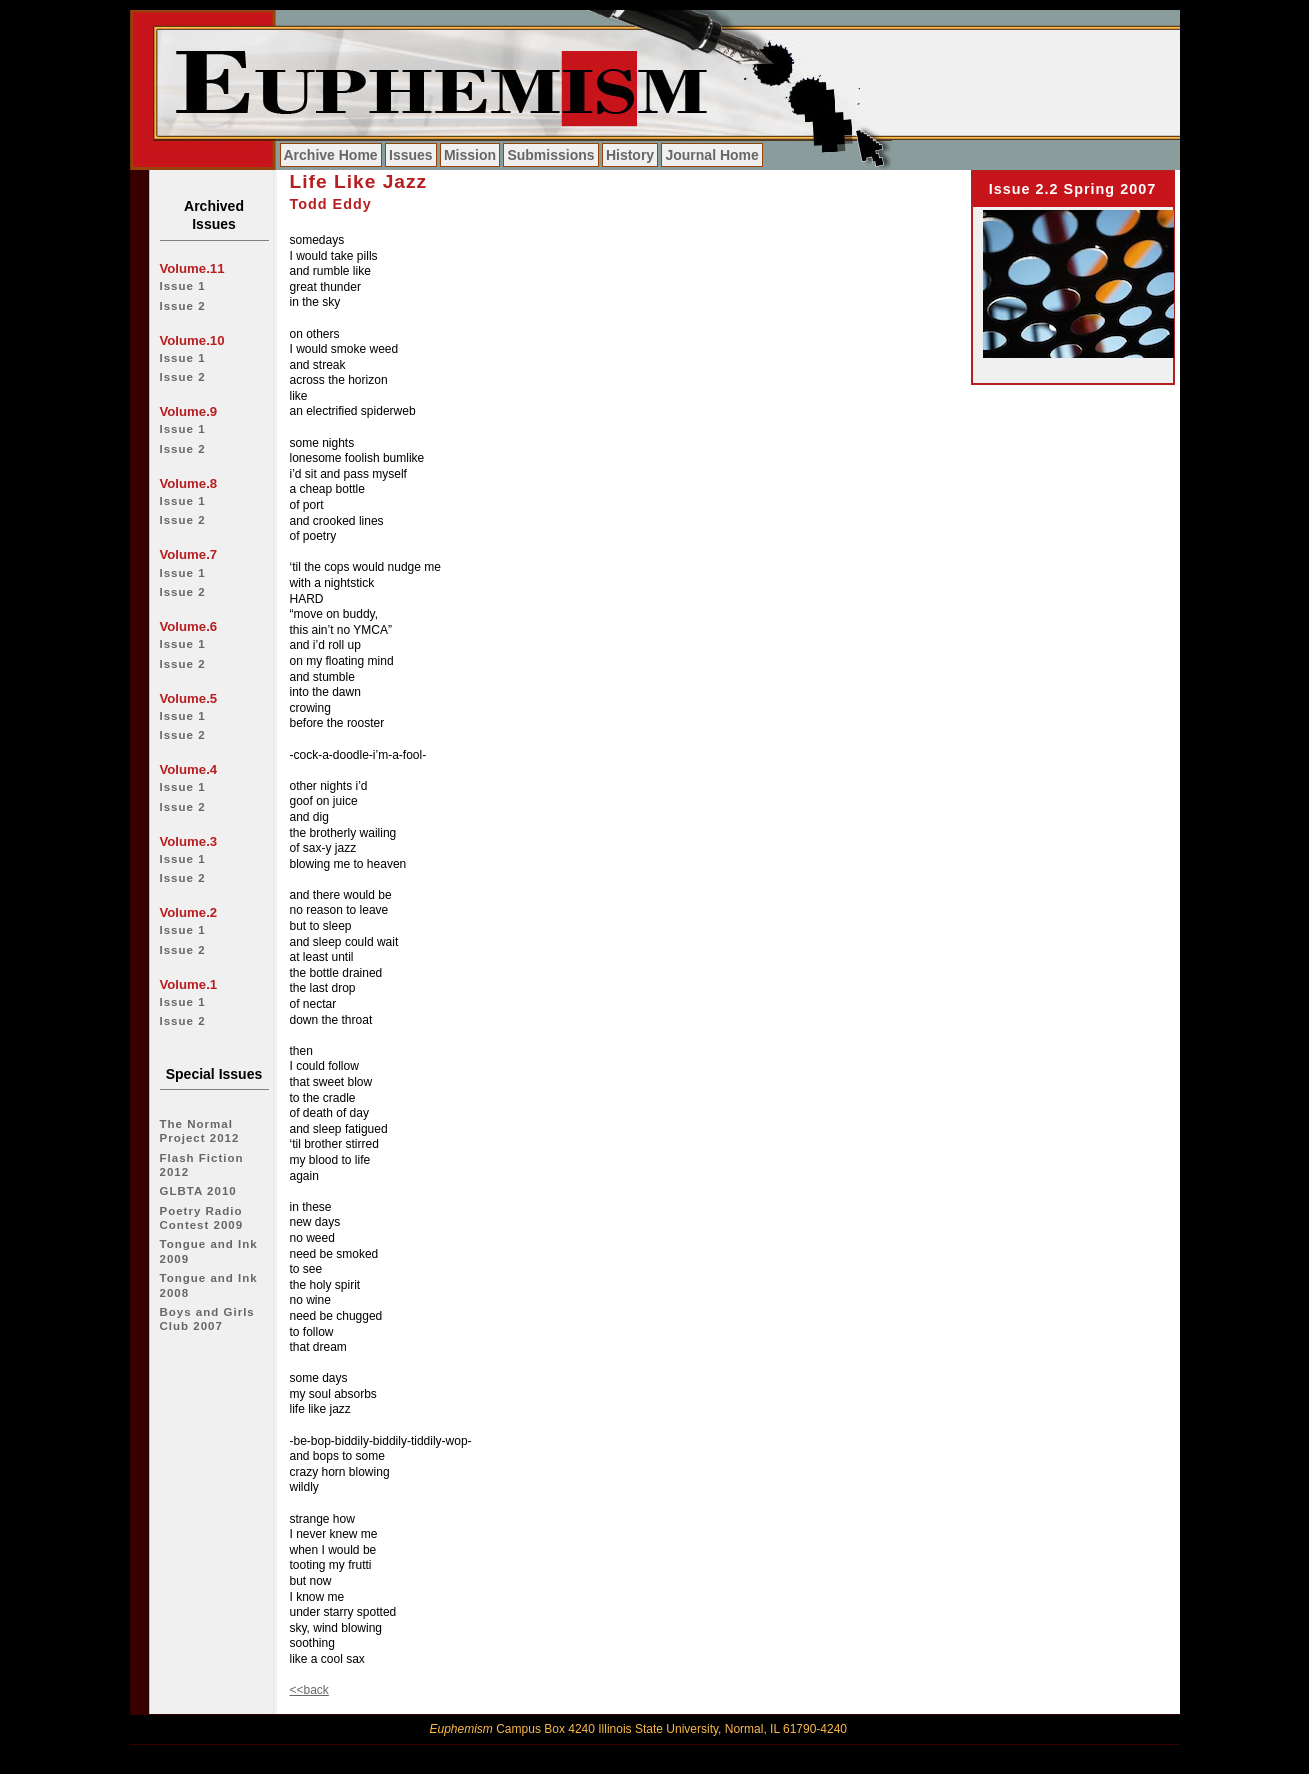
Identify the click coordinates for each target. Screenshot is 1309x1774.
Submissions (550, 155)
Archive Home (331, 155)
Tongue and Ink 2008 (209, 1285)
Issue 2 (183, 306)
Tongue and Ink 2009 (209, 1251)
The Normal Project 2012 (200, 1131)
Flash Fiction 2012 (202, 1165)
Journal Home (711, 155)
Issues (411, 155)
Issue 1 (183, 286)
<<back (309, 1690)
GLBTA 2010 (198, 1191)
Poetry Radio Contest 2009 (202, 1218)
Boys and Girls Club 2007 (207, 1319)
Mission (470, 155)
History (630, 155)
